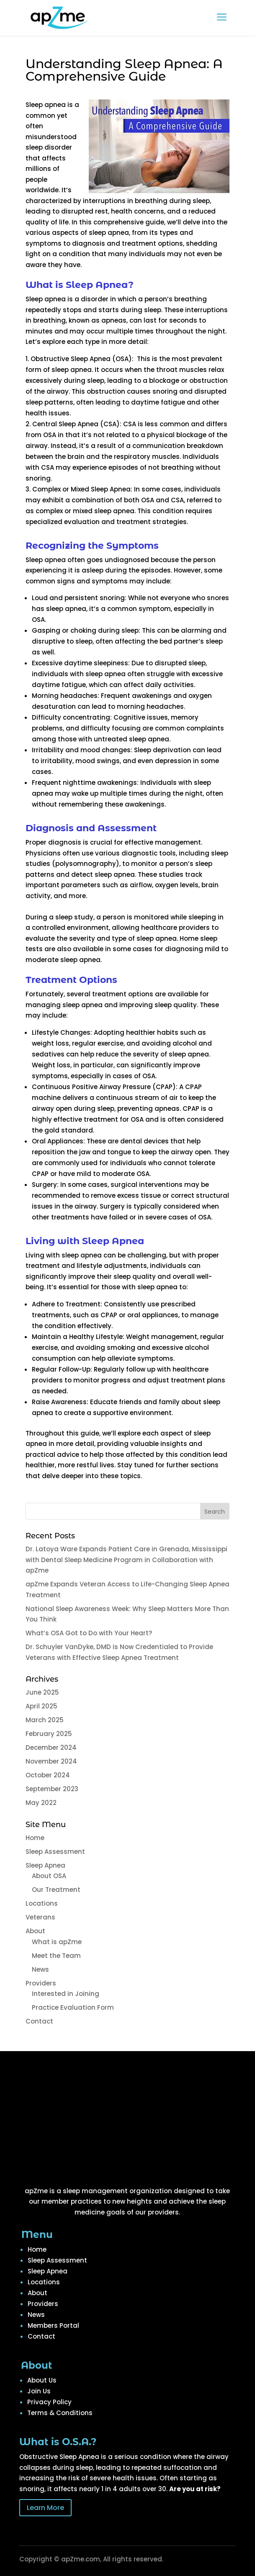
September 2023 (52, 1788)
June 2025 (42, 1692)
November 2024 (51, 1761)
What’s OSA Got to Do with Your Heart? (89, 1633)
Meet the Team (56, 1955)
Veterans (40, 1917)
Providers (41, 1983)
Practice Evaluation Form (73, 2007)
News (40, 1969)
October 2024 (48, 1775)
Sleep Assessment (55, 1851)
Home (35, 1837)
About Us (42, 2380)
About (35, 1931)
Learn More (45, 2507)
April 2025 (41, 1706)
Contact (39, 2021)
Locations (42, 1903)
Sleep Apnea (45, 1865)
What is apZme (57, 1941)
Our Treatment (56, 1889)
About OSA (49, 1875)
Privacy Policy (49, 2402)
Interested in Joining (65, 1993)
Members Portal (53, 2325)
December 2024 (51, 1747)
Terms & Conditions (60, 2412)
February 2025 (49, 1733)
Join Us (39, 2391)
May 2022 (41, 1802)
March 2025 (45, 1720)
